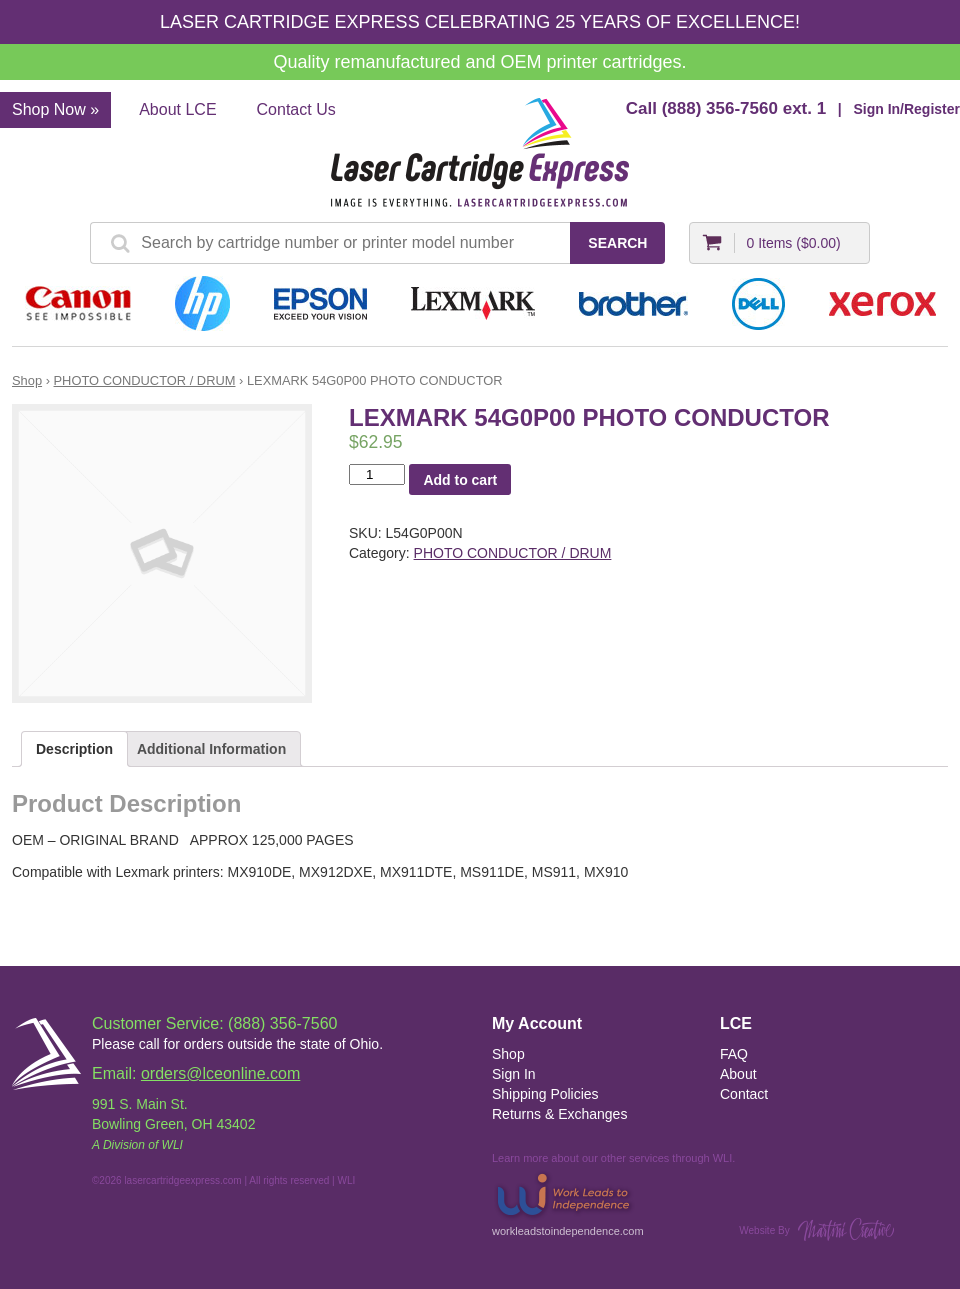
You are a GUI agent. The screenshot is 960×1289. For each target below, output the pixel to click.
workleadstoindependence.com (568, 1202)
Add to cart (460, 480)
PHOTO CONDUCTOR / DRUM (145, 380)
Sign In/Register (906, 109)
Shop (27, 380)
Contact (744, 1094)
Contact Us (296, 109)
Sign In (514, 1074)
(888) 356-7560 (720, 108)
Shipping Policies (545, 1094)
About (738, 1074)
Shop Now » (55, 109)
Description (74, 749)
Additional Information (211, 749)
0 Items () (793, 243)
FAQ (734, 1054)
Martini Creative (846, 1229)
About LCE (177, 109)
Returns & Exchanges (559, 1114)
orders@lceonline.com (220, 1073)
